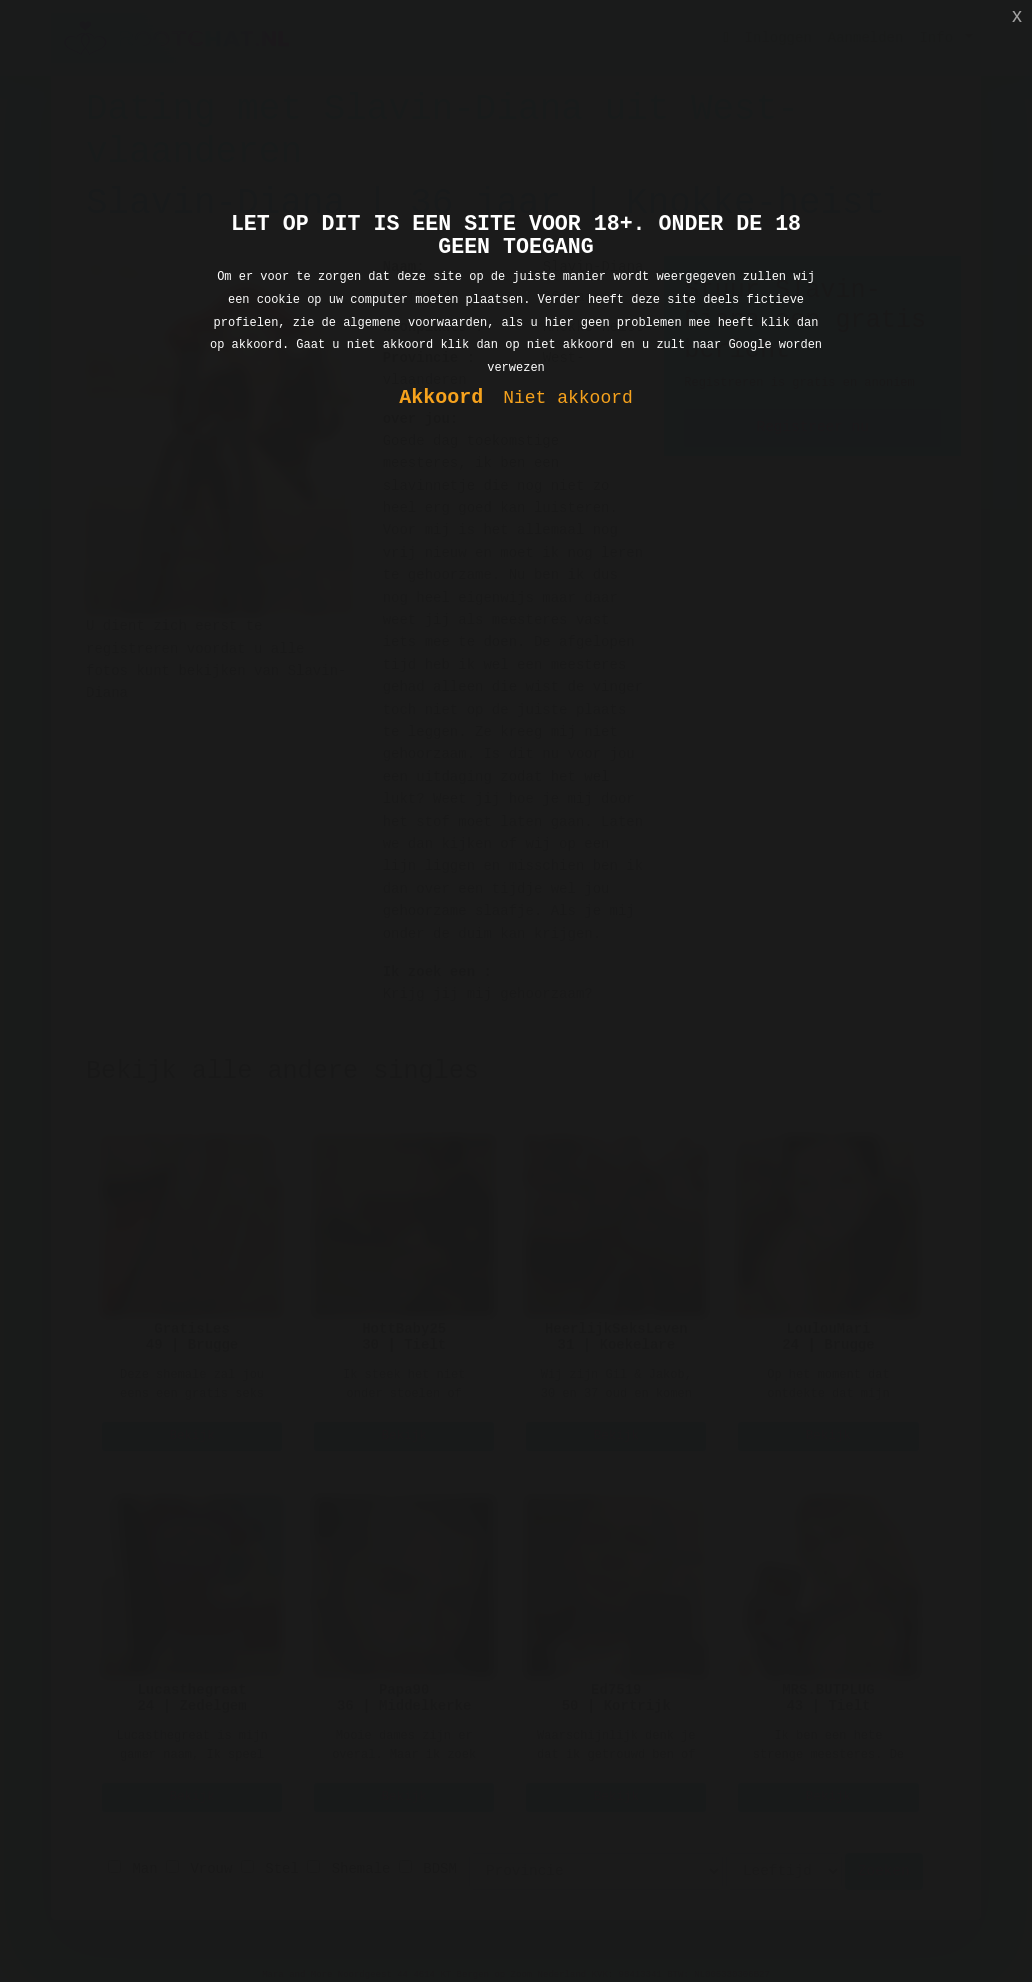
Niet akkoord (568, 398)
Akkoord (441, 398)
